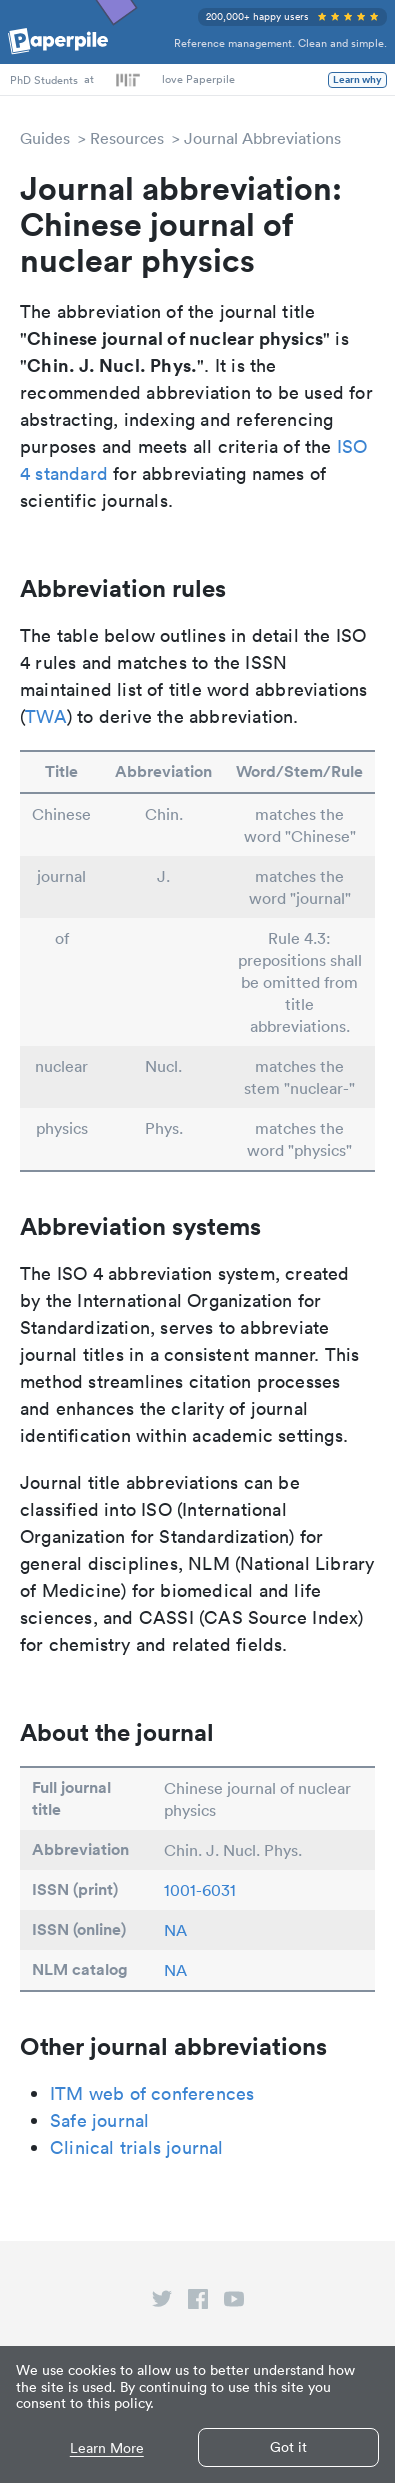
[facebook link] (198, 2303)
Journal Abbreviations (262, 138)
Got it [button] (288, 2447)
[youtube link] (234, 2303)
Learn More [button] (107, 2448)
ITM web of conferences (152, 2093)
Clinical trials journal (137, 2147)
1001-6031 (200, 1890)
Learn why (357, 80)
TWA (46, 716)
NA (175, 1930)
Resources (127, 138)
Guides (45, 138)
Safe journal (99, 2120)
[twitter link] (162, 2303)
